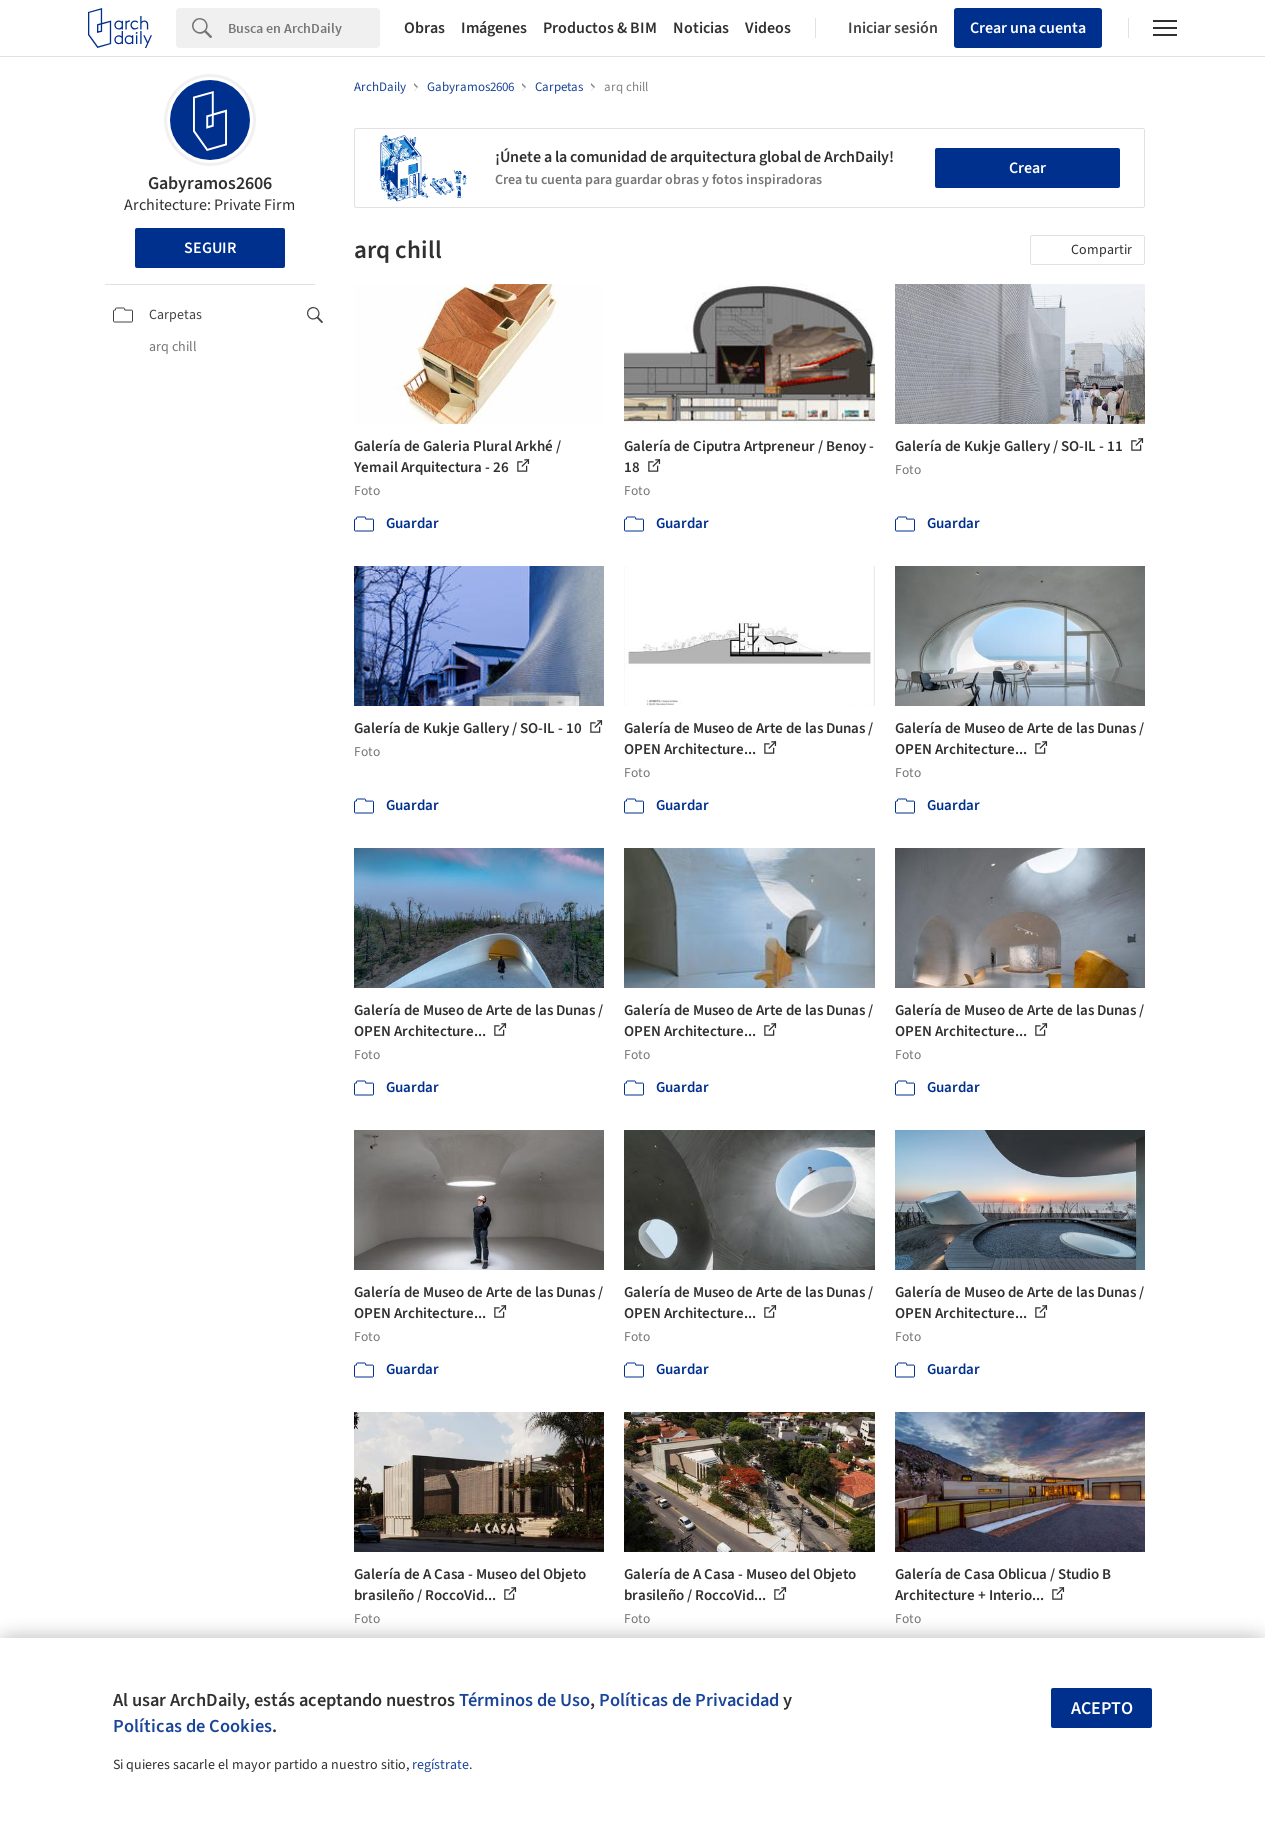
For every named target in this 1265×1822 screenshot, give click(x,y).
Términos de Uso (524, 1700)
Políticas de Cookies (192, 1726)
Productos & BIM (600, 28)
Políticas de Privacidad (689, 1700)
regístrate (440, 1765)
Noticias (701, 28)
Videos (768, 28)
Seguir (210, 248)
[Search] (304, 28)
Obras (424, 28)
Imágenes (494, 28)
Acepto (1102, 1708)
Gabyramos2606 (210, 183)
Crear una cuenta (1028, 28)
